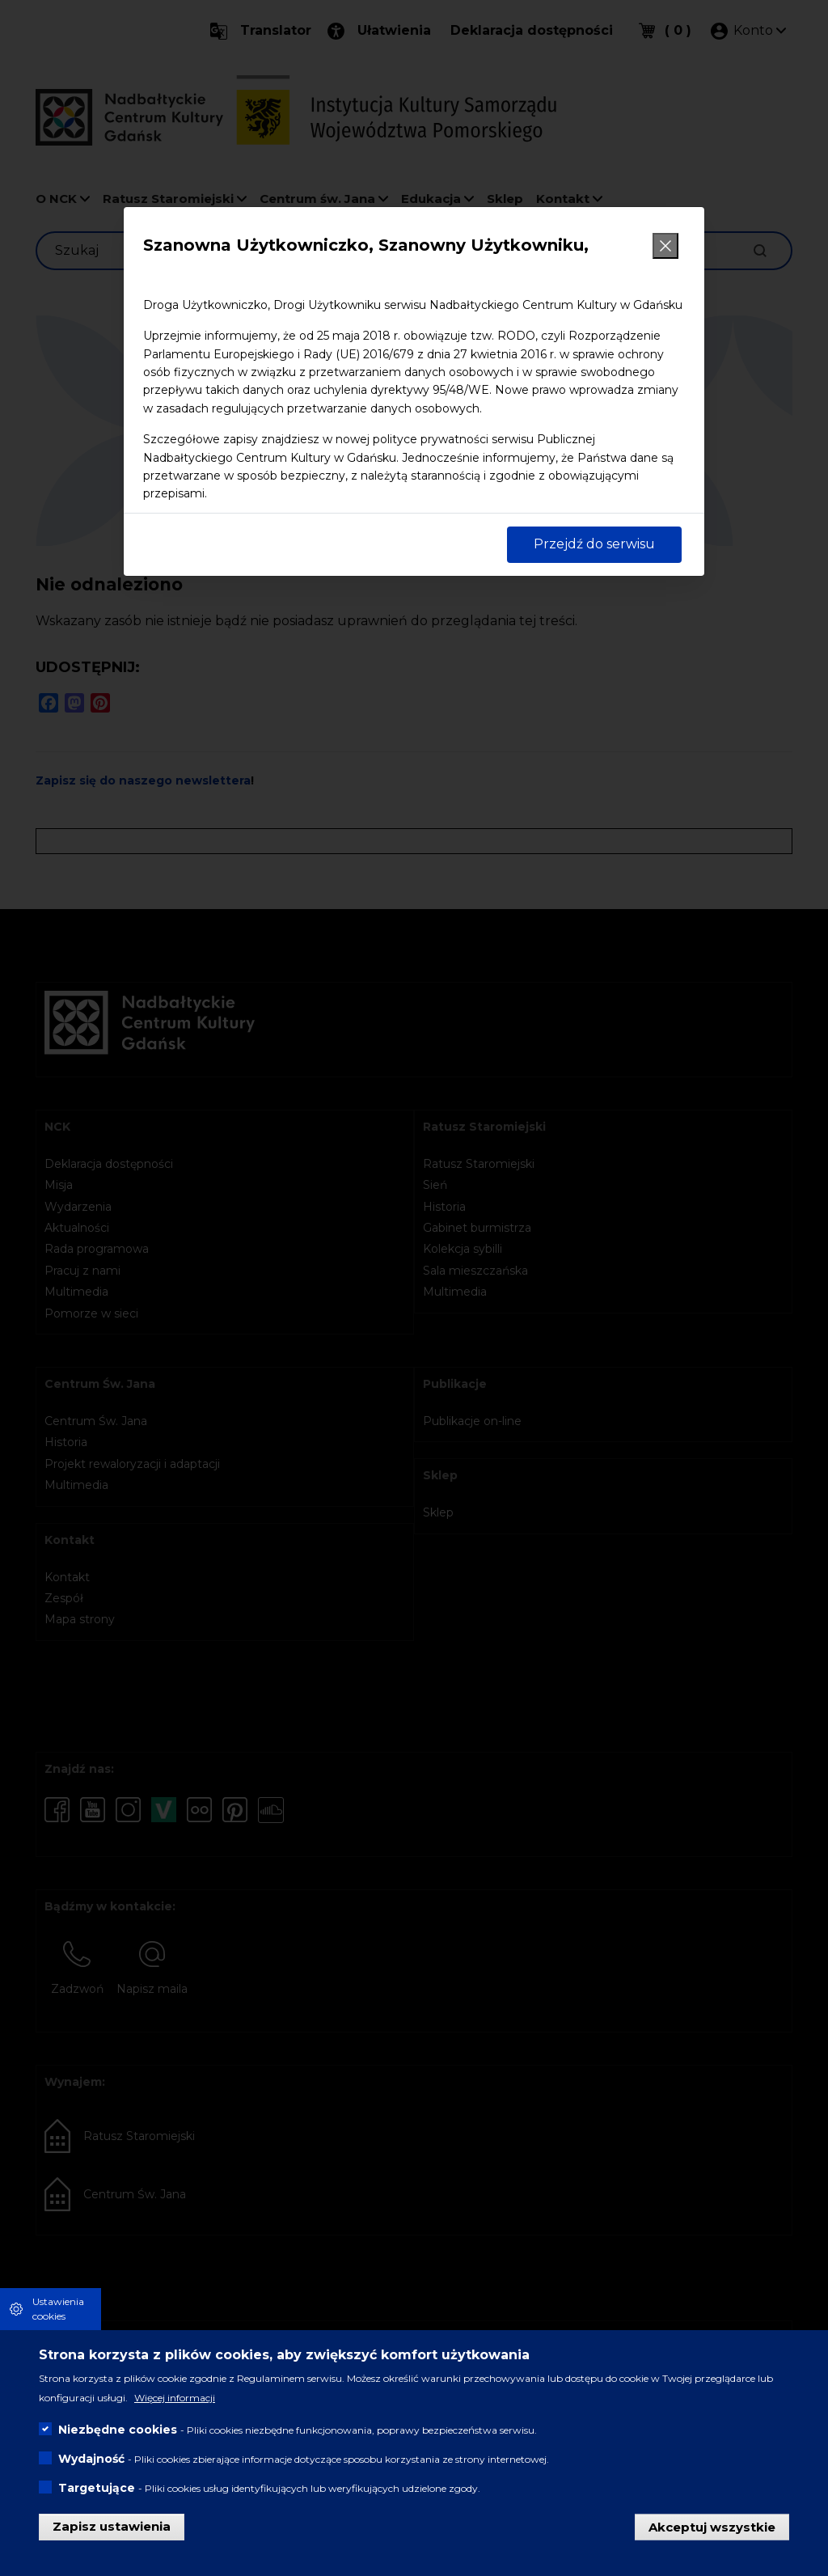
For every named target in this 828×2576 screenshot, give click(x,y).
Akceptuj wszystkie (711, 2526)
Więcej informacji (174, 2398)
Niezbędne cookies (117, 2429)
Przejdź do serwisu (594, 544)
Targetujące (96, 2488)
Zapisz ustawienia (112, 2526)
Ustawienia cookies (58, 2308)
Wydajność (91, 2458)
